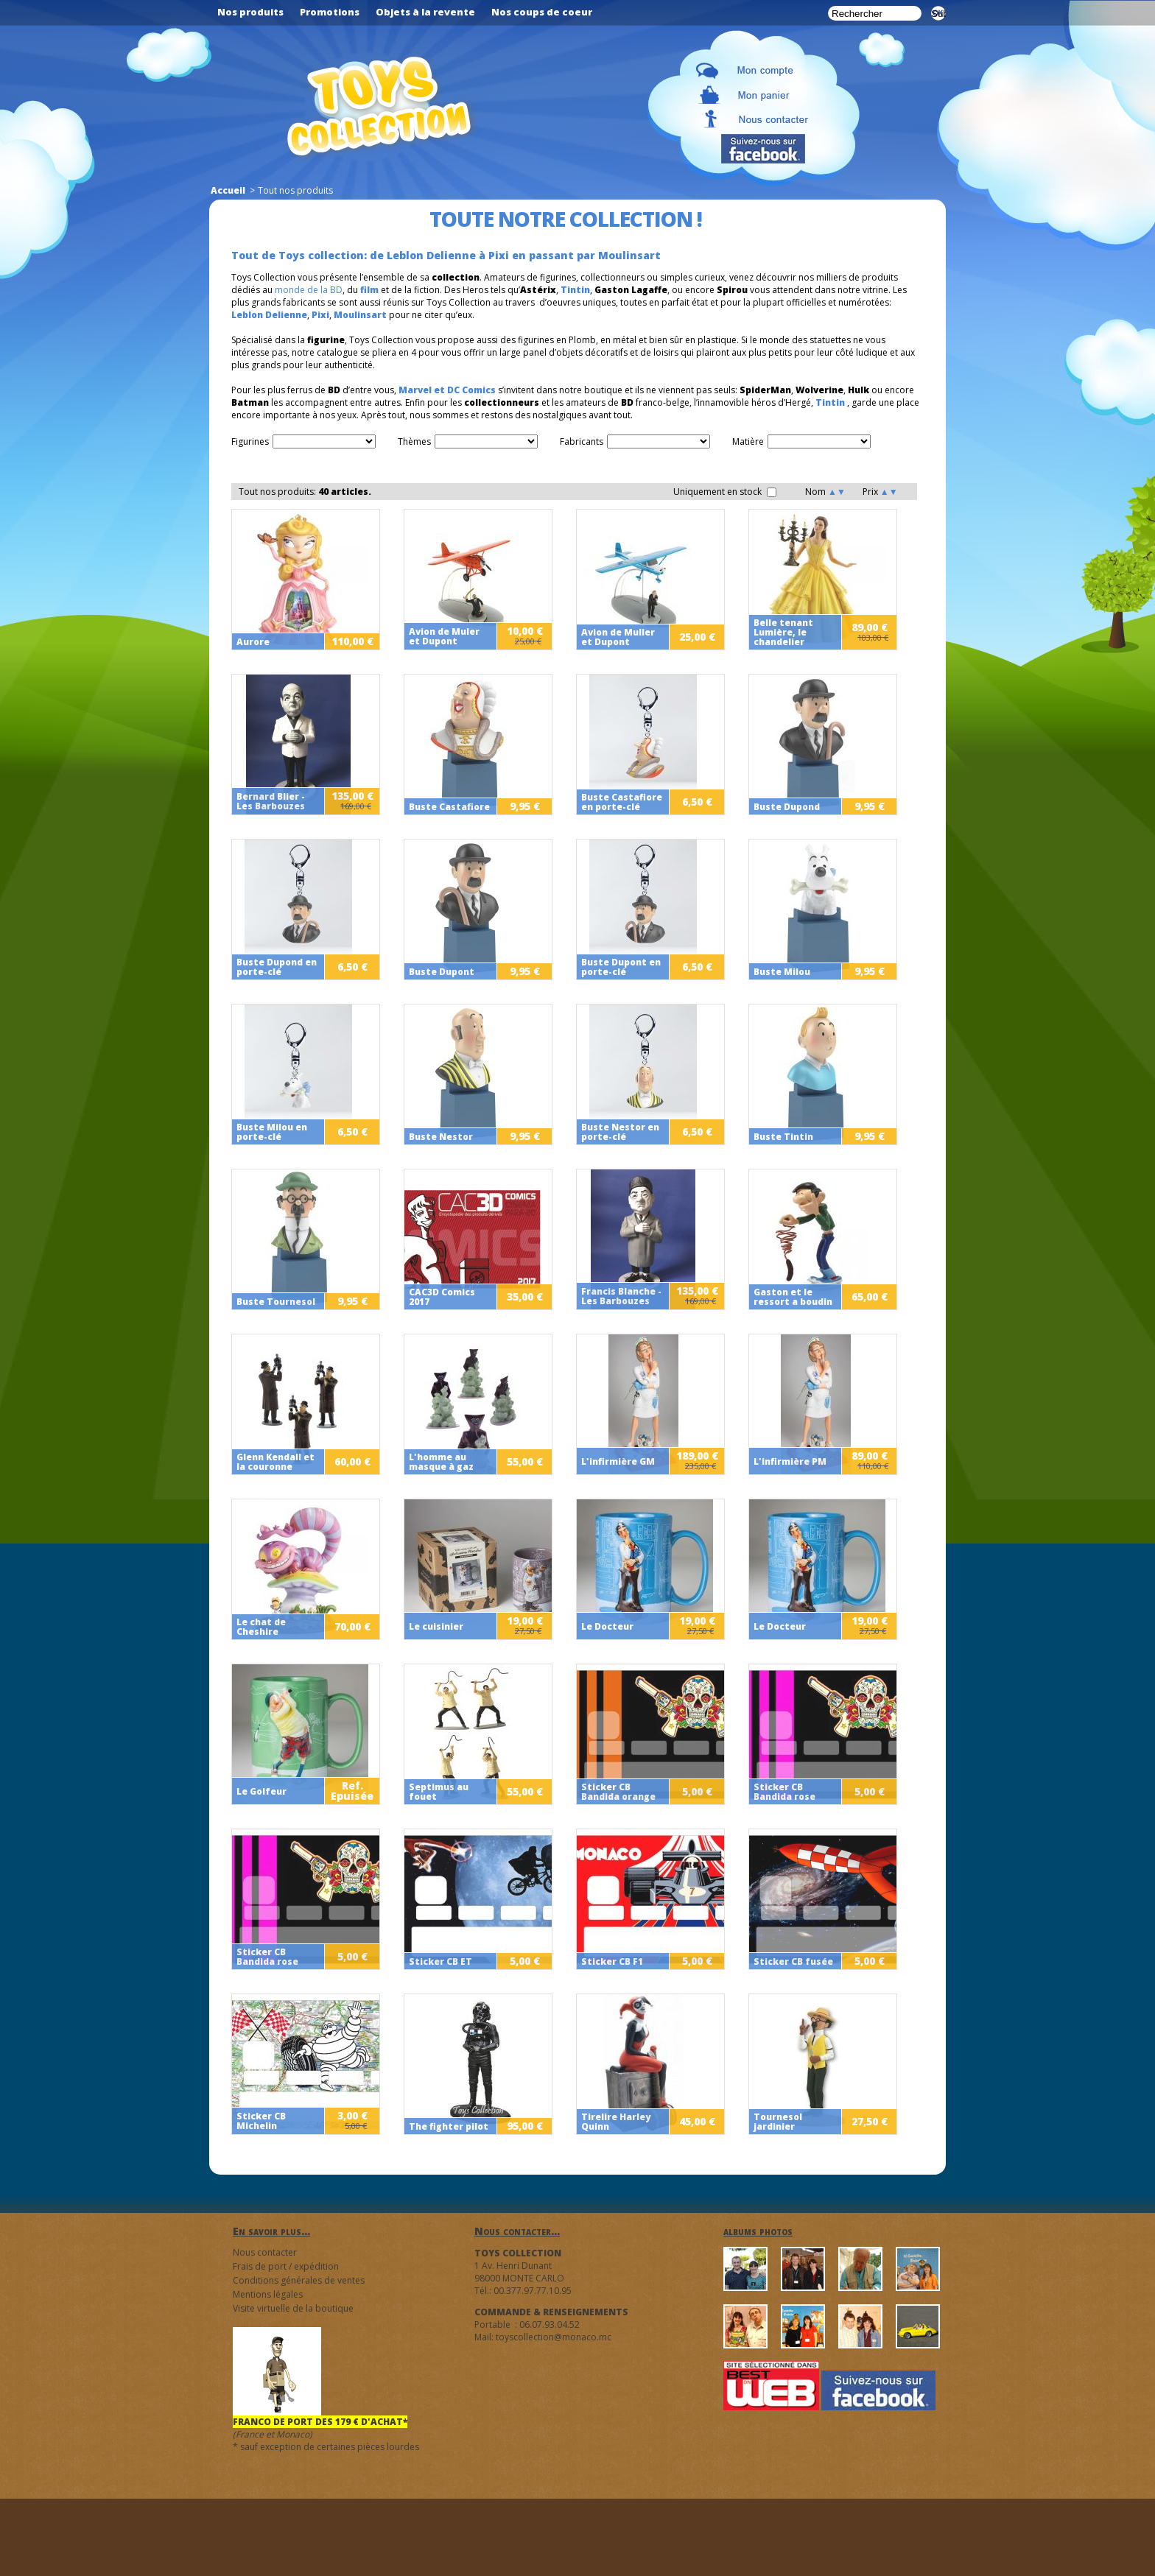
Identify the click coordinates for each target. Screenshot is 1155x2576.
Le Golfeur (261, 1791)
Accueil (228, 190)
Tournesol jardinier (778, 2122)
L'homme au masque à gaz (441, 1462)
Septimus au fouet (438, 1792)
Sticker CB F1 (612, 1961)
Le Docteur (607, 1626)
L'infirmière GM (618, 1461)
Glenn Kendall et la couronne (275, 1462)
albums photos (758, 2231)
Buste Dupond (787, 806)
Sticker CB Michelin (261, 2121)
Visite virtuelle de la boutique (293, 2308)
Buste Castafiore (449, 806)
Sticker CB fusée (793, 1961)
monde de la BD (309, 290)
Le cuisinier (436, 1626)
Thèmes (414, 441)
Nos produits (250, 11)
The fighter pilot (448, 2126)
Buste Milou (782, 971)
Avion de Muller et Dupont (618, 637)
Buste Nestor (441, 1136)
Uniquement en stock (724, 491)
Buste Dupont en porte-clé (621, 967)
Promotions (329, 11)
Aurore (253, 642)
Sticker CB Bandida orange (618, 1792)
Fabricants (581, 441)
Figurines (250, 441)
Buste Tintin (783, 1136)
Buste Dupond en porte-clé (276, 967)
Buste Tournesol (275, 1301)
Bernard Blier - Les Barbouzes (270, 801)
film (369, 290)
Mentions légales (268, 2294)
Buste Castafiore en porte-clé (621, 802)
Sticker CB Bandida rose (784, 1792)
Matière (748, 441)
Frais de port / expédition (286, 2266)
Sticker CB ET (440, 1961)
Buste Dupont (441, 971)
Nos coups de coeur (541, 11)
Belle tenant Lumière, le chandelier (783, 632)
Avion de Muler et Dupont (444, 636)
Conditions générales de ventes (299, 2280)
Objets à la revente (425, 11)
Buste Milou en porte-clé (271, 1132)
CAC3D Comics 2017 (442, 1297)
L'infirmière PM (790, 1461)
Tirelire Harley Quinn (615, 2122)
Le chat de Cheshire (261, 1627)
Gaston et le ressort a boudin (793, 1297)
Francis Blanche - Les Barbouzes (621, 1296)
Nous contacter (265, 2252)
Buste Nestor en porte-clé (620, 1132)
